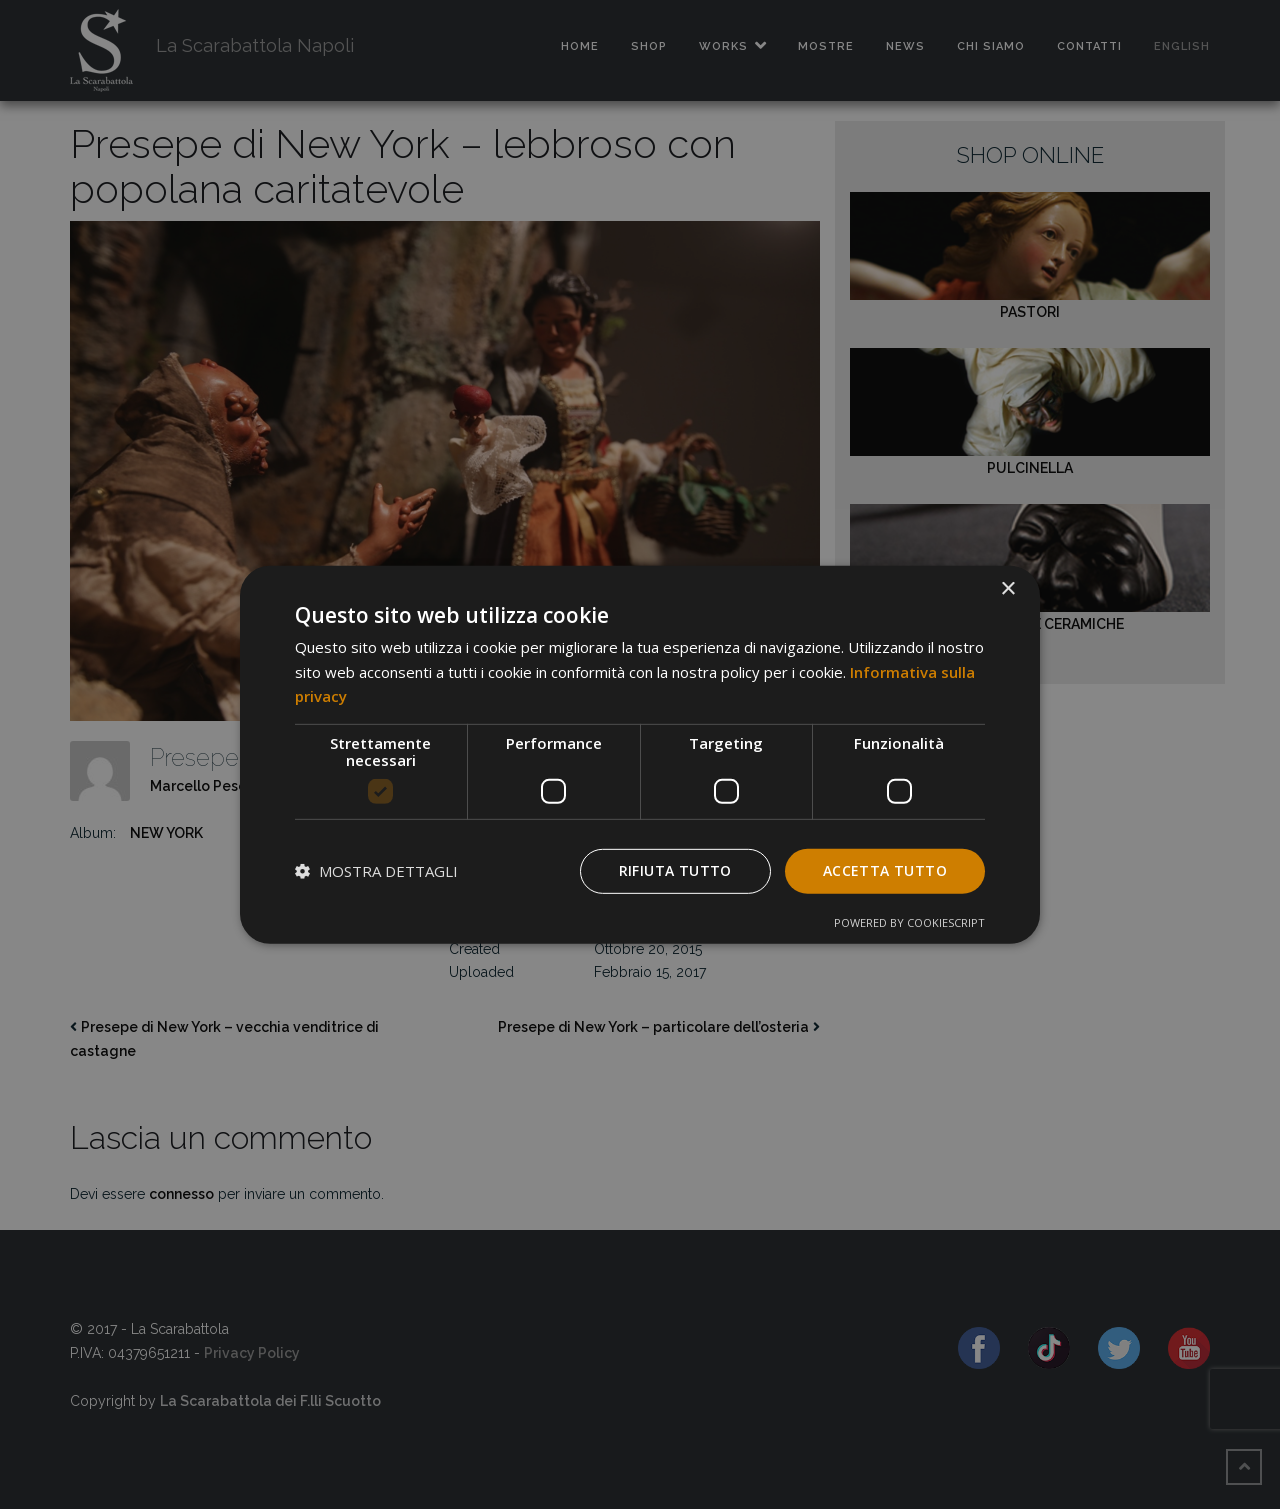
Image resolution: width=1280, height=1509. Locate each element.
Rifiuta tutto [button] (675, 870)
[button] (376, 871)
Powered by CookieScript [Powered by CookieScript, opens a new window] (909, 922)
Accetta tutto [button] (885, 870)
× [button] (1007, 588)
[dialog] (640, 754)
